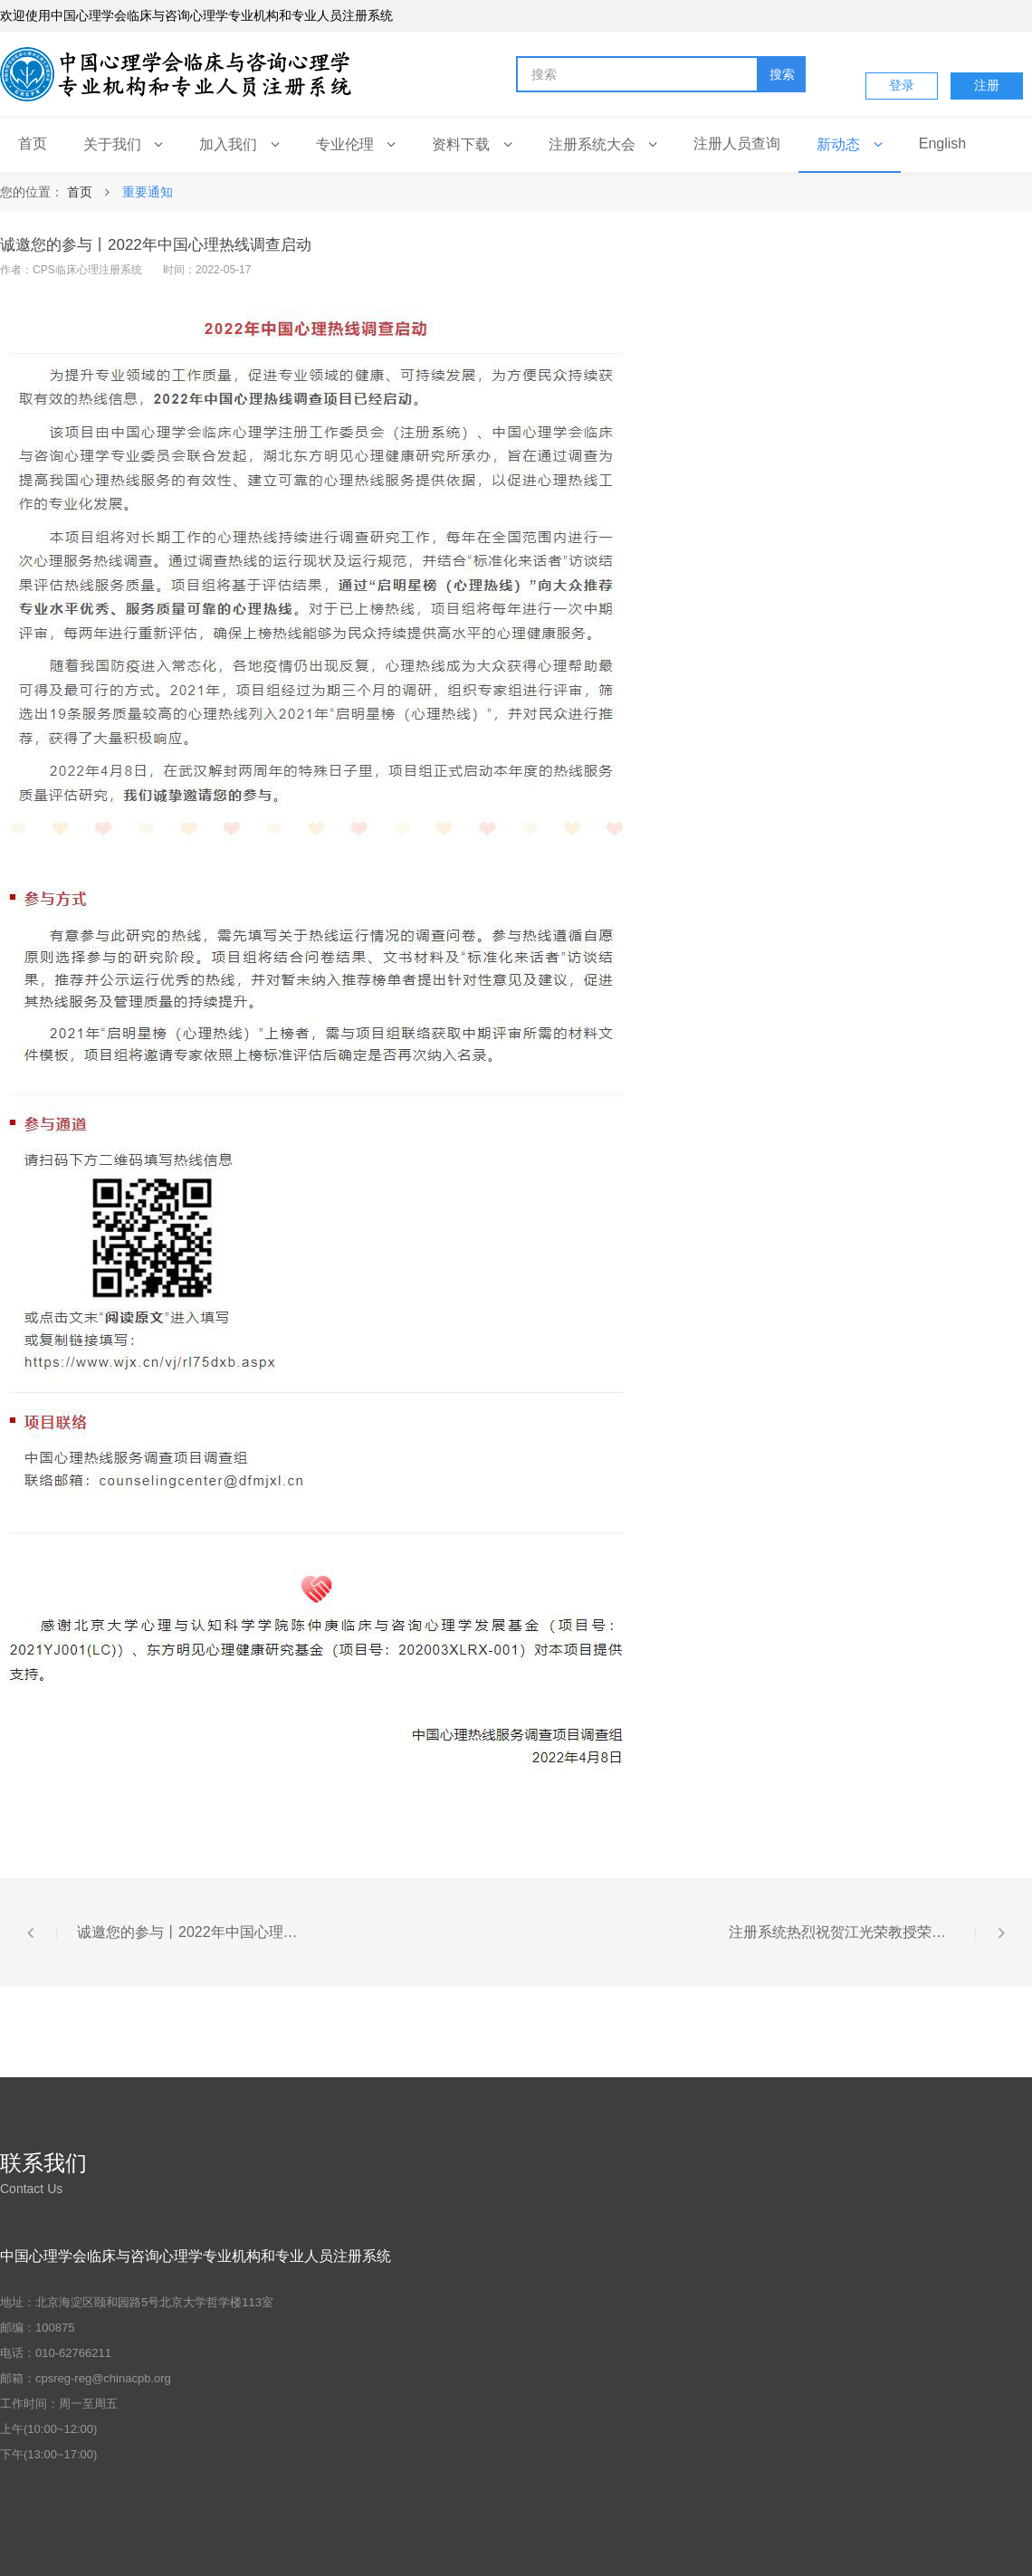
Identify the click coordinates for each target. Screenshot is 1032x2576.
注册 (986, 85)
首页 (79, 192)
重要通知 (147, 192)
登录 (901, 85)
